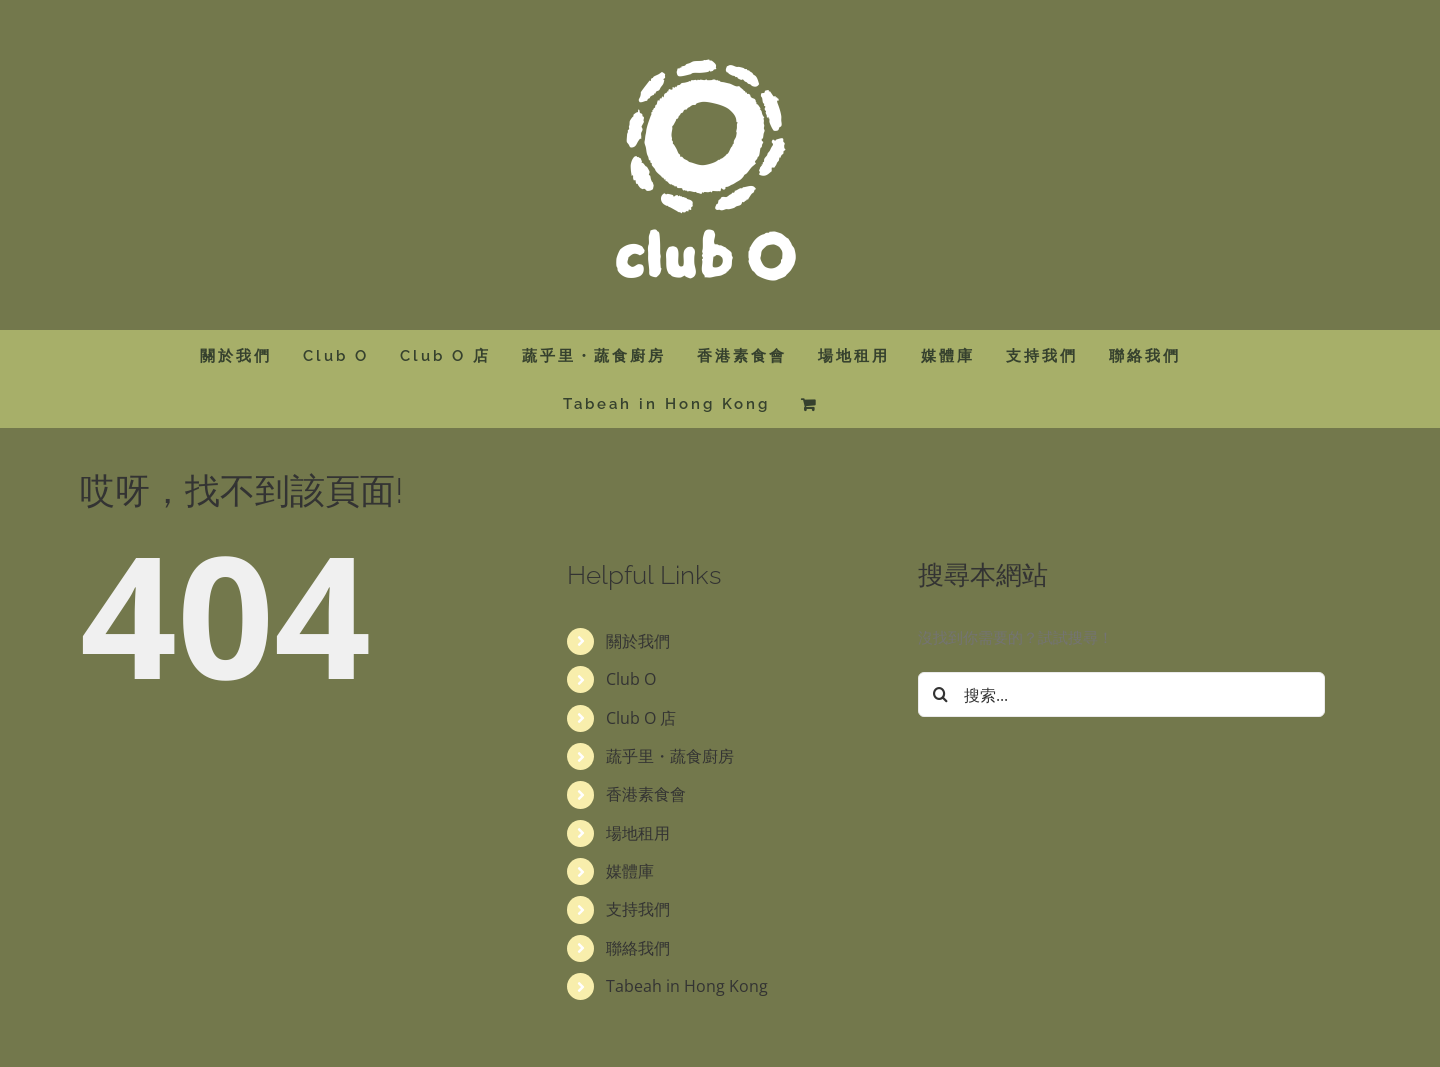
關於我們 (638, 641)
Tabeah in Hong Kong (687, 986)
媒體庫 (630, 871)
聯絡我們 (638, 948)
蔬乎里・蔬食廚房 (670, 756)
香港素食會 (646, 794)
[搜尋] (940, 694)
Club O (631, 679)
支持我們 (638, 909)
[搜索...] (1121, 694)
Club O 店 (641, 718)
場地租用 (638, 833)
